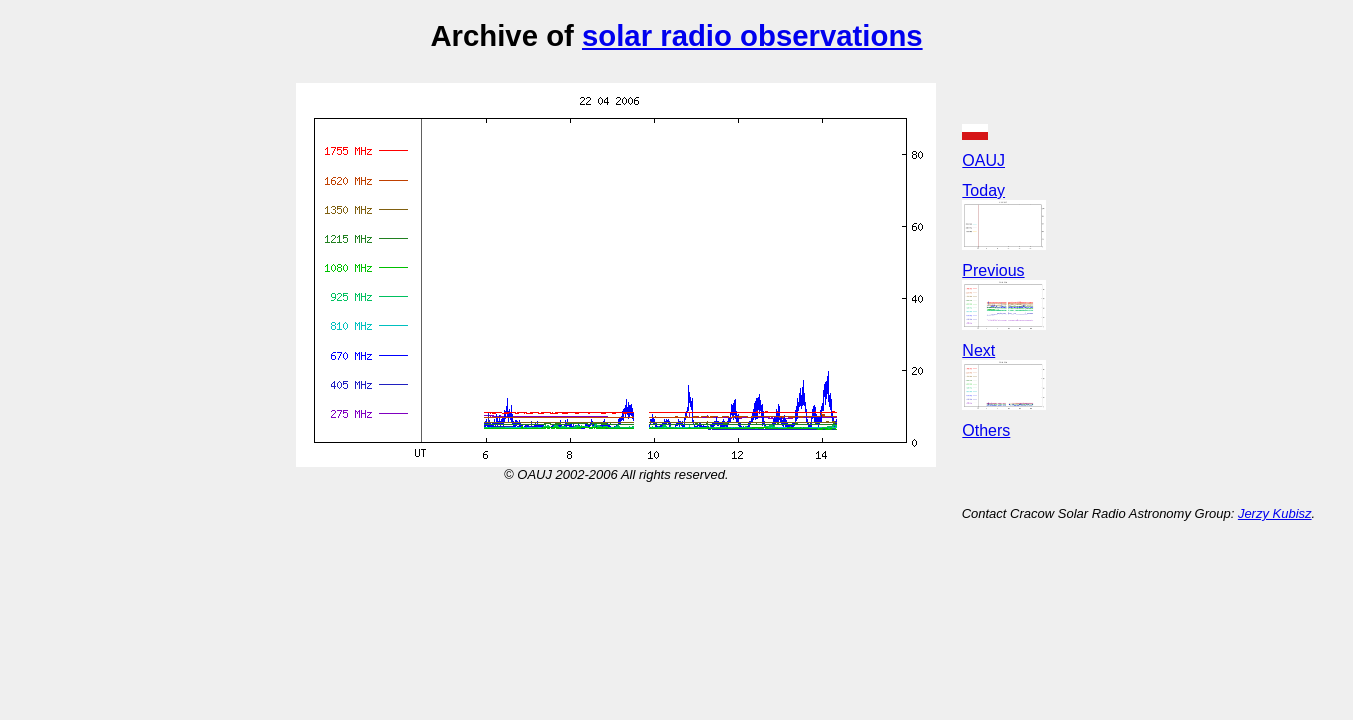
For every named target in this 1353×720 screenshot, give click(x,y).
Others (986, 430)
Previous (993, 270)
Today (983, 190)
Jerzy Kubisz (1275, 513)
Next (978, 350)
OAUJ (983, 160)
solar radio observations (752, 35)
